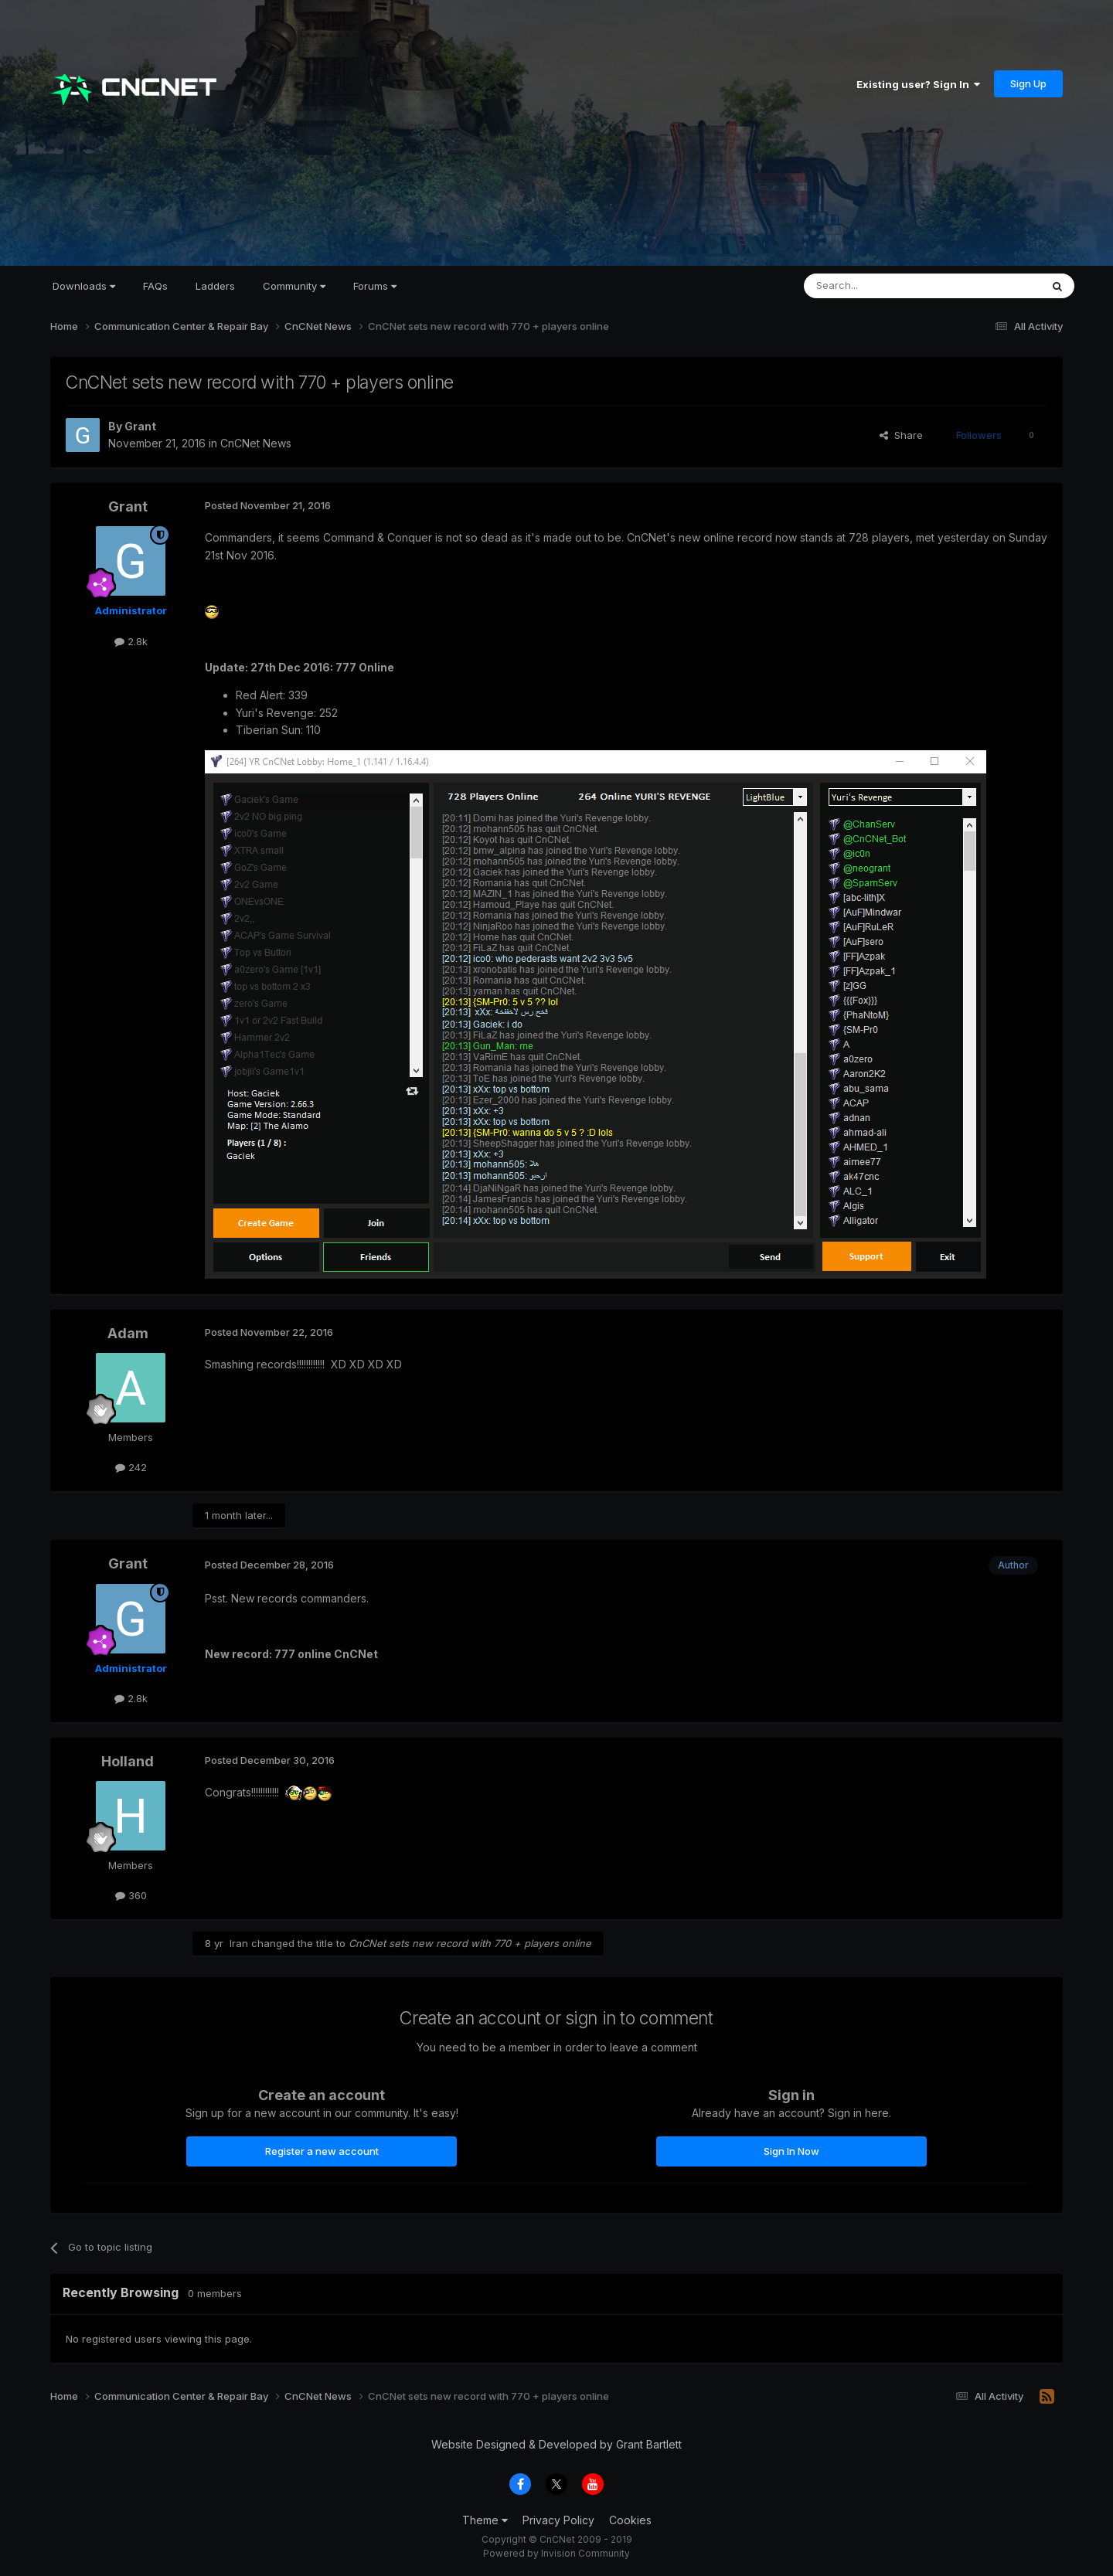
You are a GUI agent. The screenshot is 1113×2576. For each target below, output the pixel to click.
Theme (485, 2520)
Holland (127, 1761)
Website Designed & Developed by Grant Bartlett (556, 2444)
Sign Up (1028, 83)
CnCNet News (255, 443)
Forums (375, 286)
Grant (140, 426)
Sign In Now (791, 2151)
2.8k (131, 641)
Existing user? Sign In (918, 84)
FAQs (155, 286)
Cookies (630, 2520)
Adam (127, 1333)
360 (131, 1895)
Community (294, 286)
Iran (239, 1943)
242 (131, 1467)
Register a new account (322, 2151)
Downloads (84, 286)
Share (901, 435)
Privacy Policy (558, 2520)
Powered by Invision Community (556, 2553)
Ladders (215, 286)
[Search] (883, 286)
